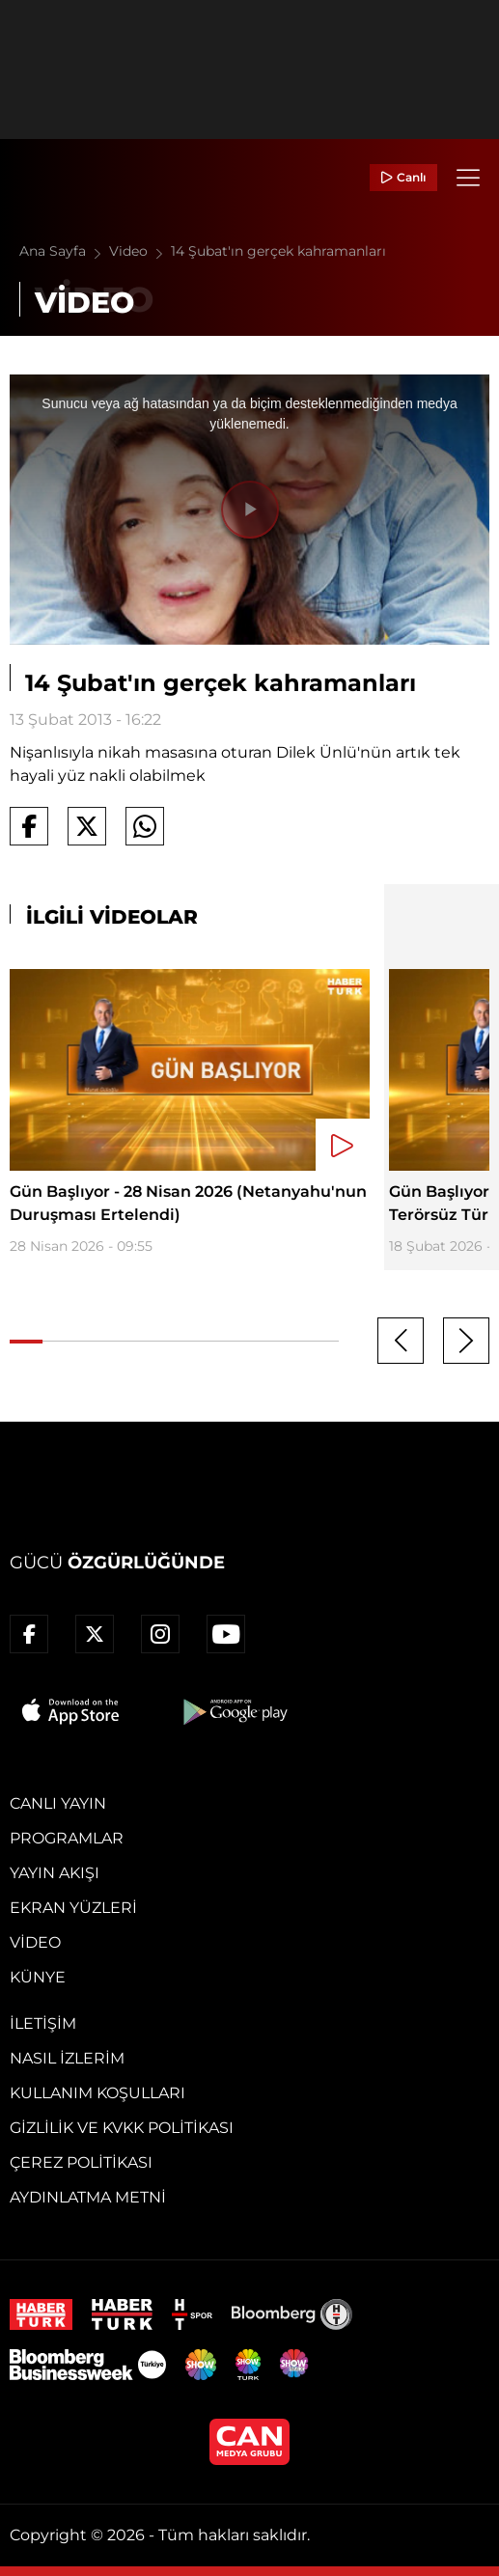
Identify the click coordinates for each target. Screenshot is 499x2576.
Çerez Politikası (81, 2162)
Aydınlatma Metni (88, 2197)
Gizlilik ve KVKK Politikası (122, 2128)
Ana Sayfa (64, 251)
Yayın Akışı (54, 1873)
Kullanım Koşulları (97, 2093)
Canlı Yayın (58, 1803)
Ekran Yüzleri (73, 1907)
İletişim (43, 2023)
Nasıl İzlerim (67, 2058)
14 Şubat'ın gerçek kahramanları (278, 251)
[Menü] (468, 177)
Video (140, 251)
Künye (38, 1977)
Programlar (67, 1838)
